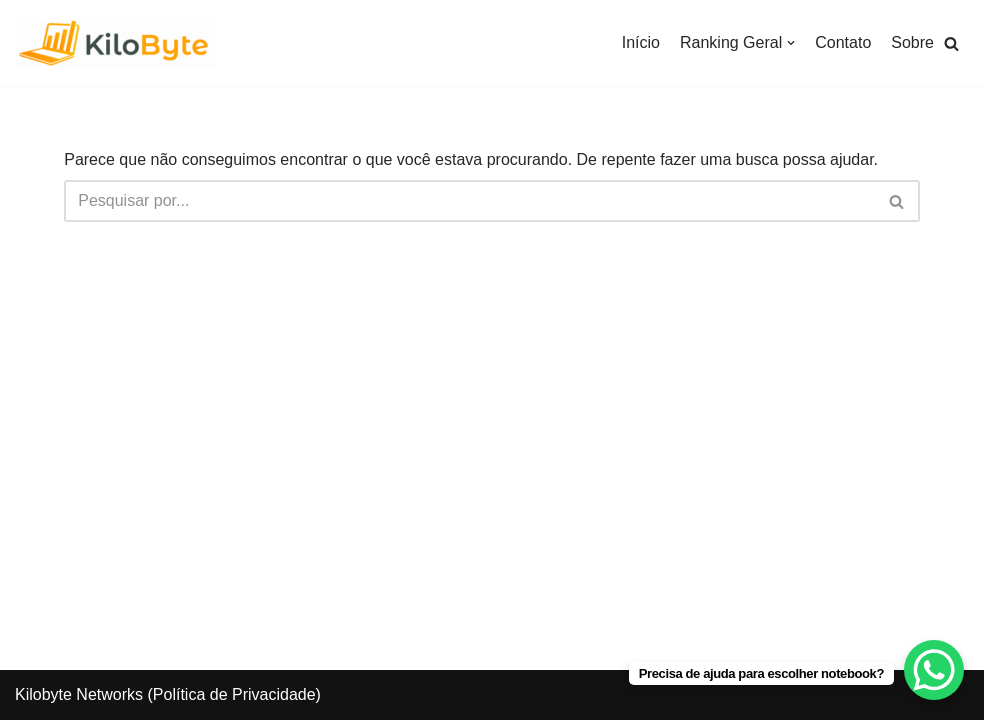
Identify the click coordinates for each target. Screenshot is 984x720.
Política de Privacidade (234, 694)
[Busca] (469, 201)
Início (641, 42)
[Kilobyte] (115, 43)
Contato (843, 42)
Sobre (912, 42)
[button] (951, 43)
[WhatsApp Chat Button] (934, 670)
